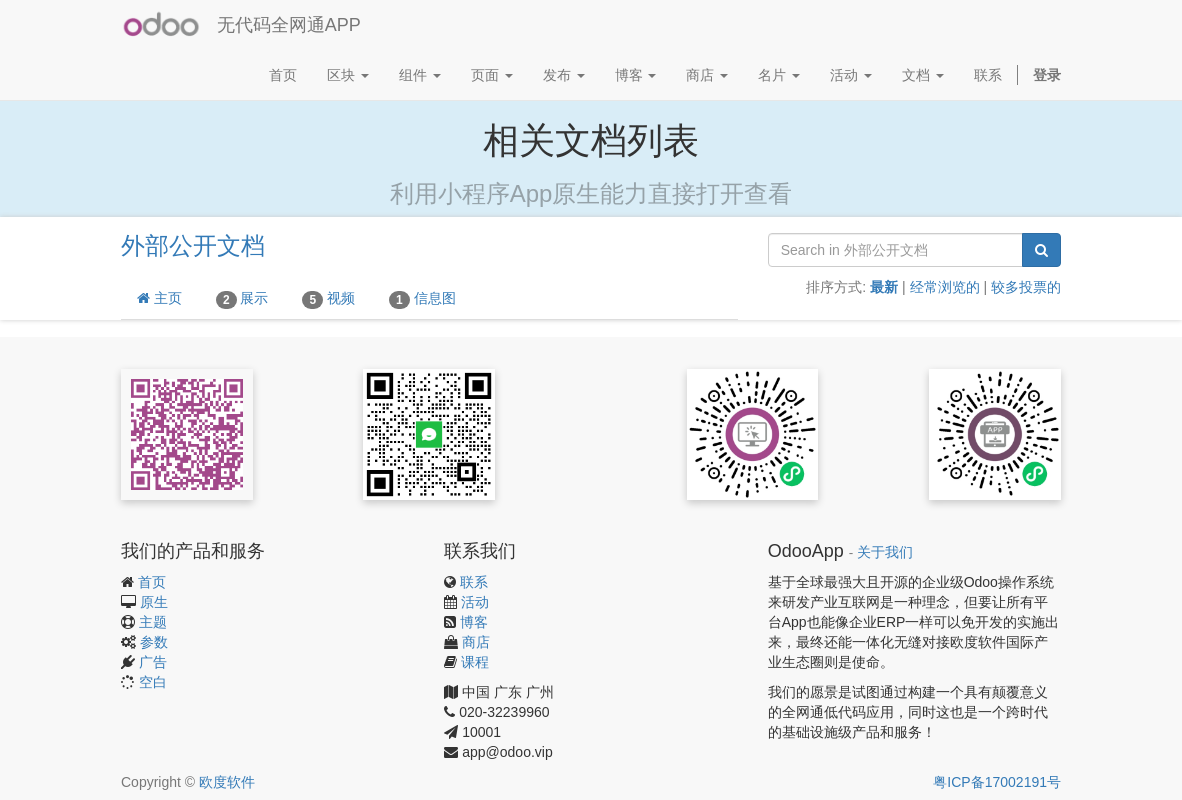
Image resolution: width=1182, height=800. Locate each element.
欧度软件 (227, 782)
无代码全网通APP (289, 25)
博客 (474, 622)
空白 (153, 682)
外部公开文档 (193, 245)
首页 (152, 582)
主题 (153, 622)
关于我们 (885, 552)
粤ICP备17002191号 (997, 782)
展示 (242, 299)
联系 (474, 582)
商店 (476, 642)
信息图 (422, 299)
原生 (154, 602)
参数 (154, 642)
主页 (159, 298)
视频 (328, 299)
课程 (475, 662)
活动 (475, 602)
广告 (153, 662)
